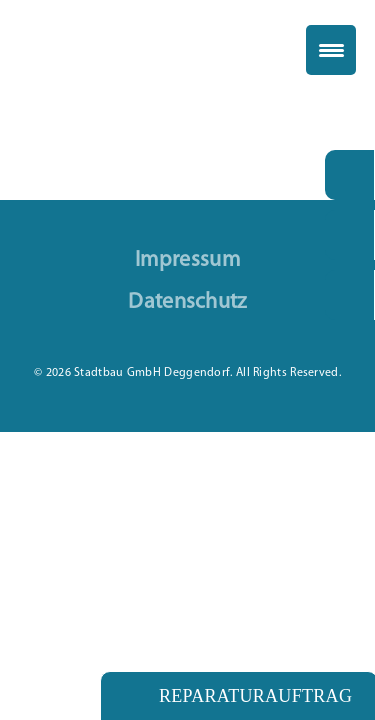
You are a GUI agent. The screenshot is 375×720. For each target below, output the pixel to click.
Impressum (187, 261)
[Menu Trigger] (331, 50)
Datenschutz (187, 303)
